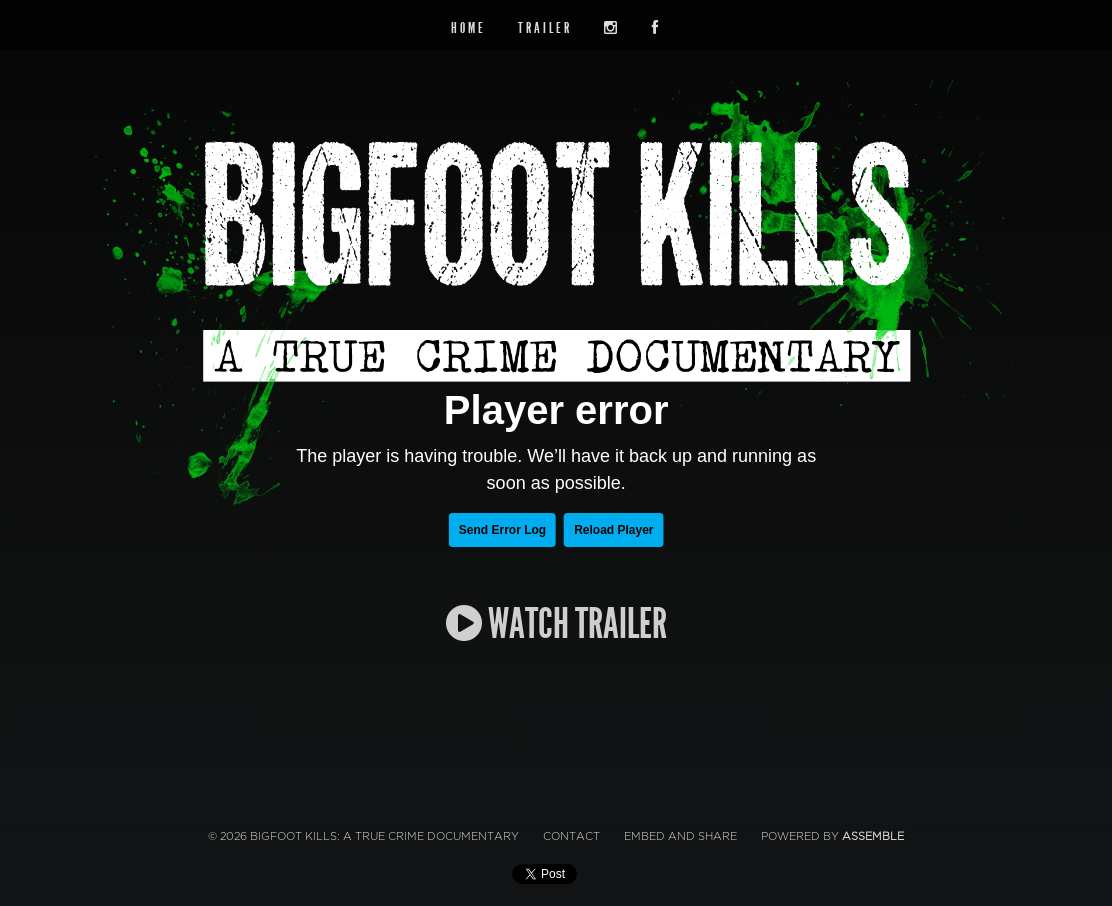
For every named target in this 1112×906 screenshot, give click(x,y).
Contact (571, 836)
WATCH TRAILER (556, 624)
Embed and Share (680, 836)
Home (468, 28)
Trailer (545, 28)
